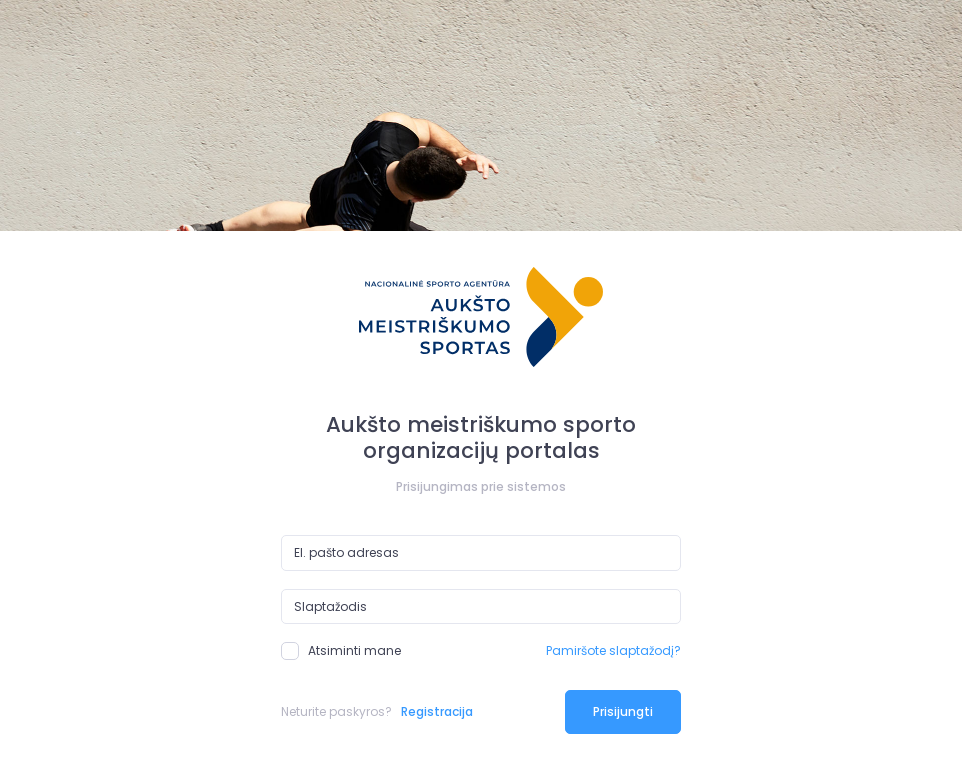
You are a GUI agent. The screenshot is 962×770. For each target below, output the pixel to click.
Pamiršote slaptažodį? (613, 650)
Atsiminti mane (341, 651)
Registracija (437, 711)
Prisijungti (623, 711)
